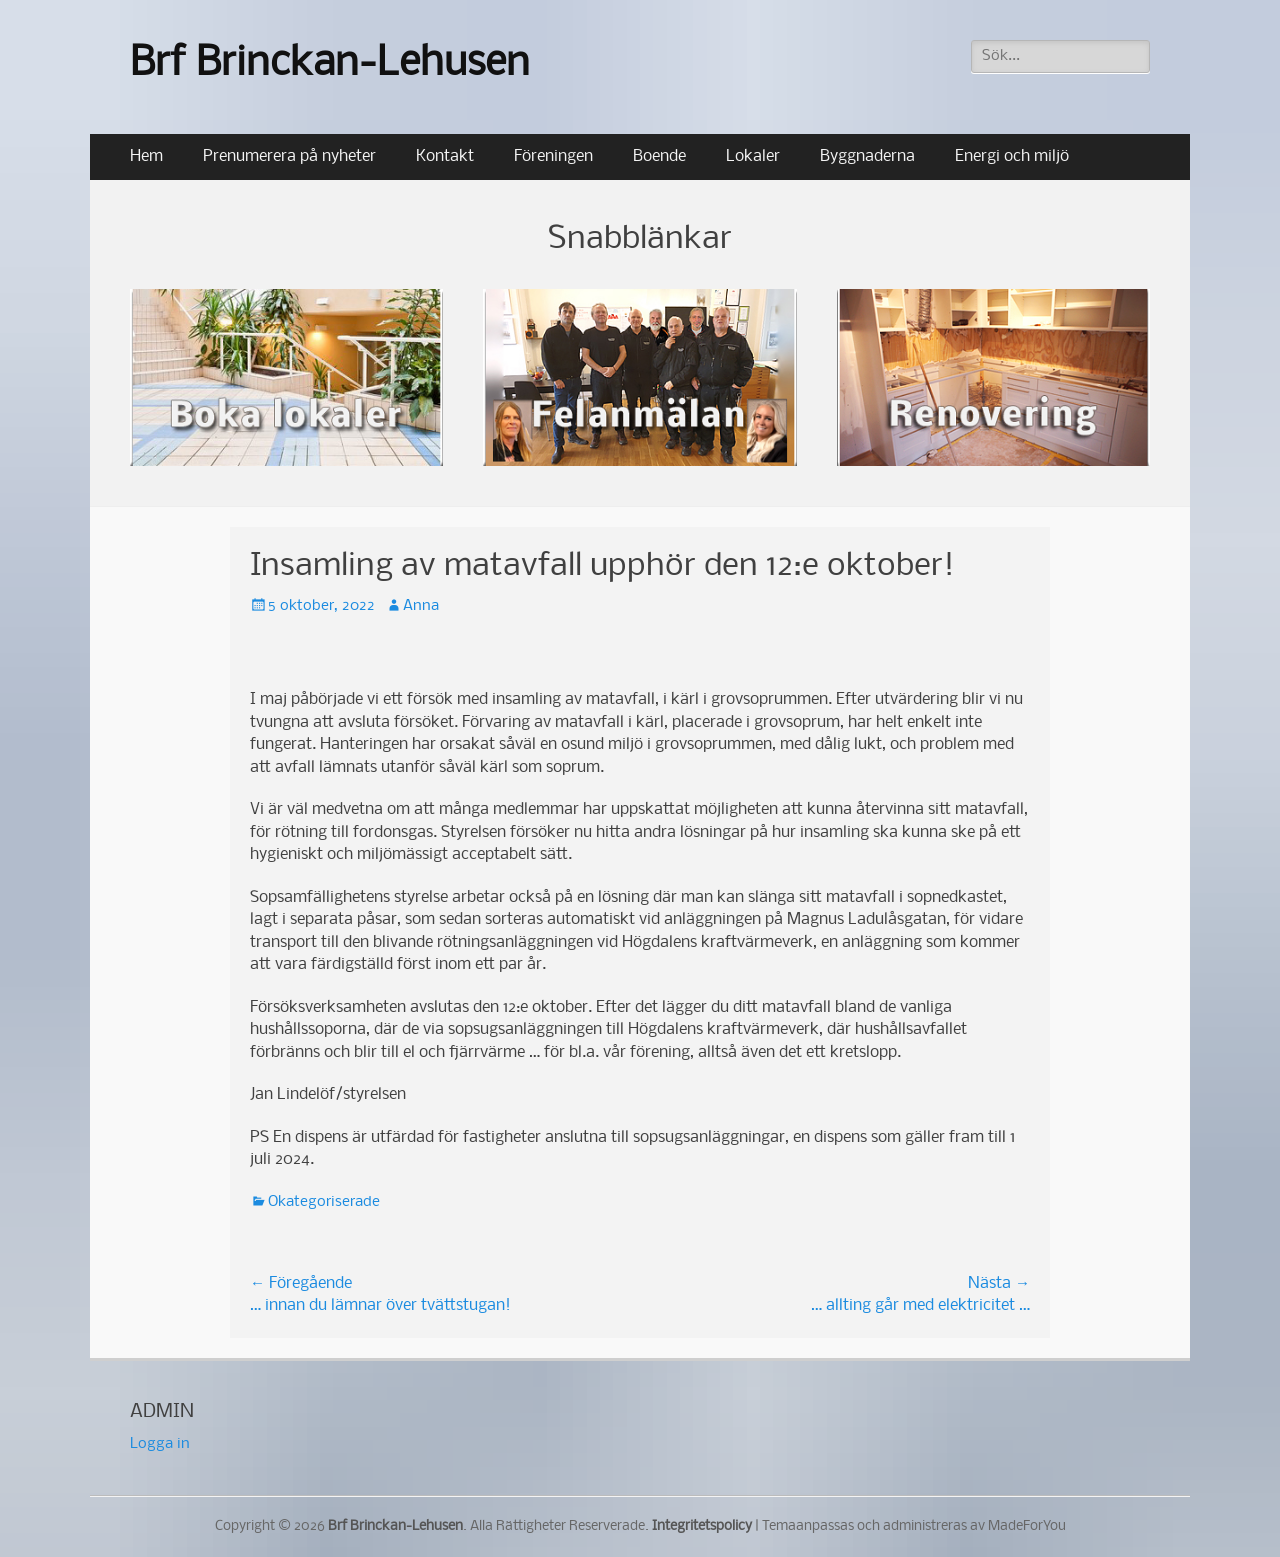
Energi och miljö (1012, 156)
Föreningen (553, 156)
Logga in (160, 1444)
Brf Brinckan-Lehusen (330, 64)
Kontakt (445, 156)
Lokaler (753, 156)
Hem (146, 156)
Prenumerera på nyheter (289, 156)
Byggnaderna (867, 156)
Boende (659, 156)
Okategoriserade (324, 1202)
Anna (421, 606)
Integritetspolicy (702, 1526)
